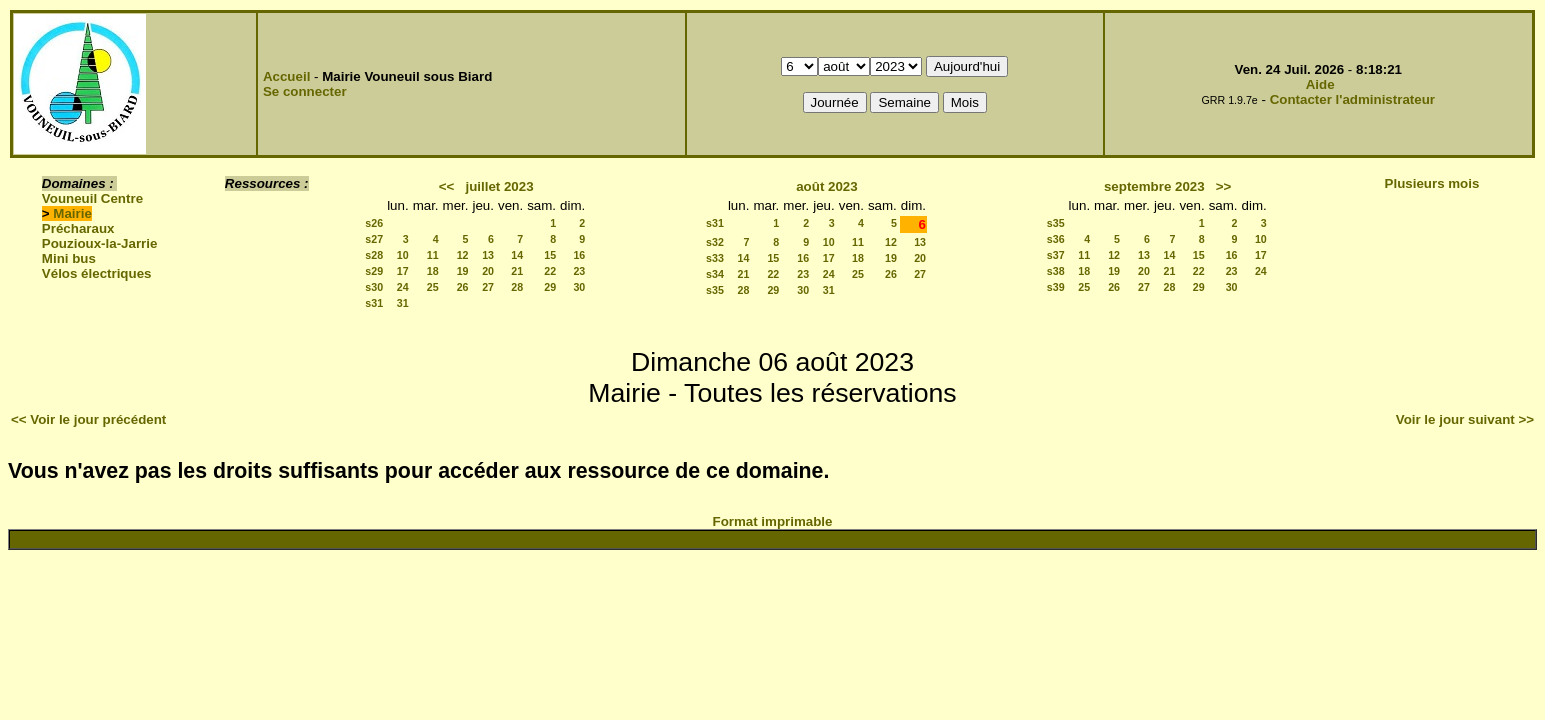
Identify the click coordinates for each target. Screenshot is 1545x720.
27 (488, 287)
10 (403, 255)
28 (517, 287)
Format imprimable (773, 521)
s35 (715, 290)
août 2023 (827, 186)
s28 (374, 255)
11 (433, 255)
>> (1224, 186)
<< (447, 186)
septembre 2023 (1154, 186)
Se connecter (305, 91)
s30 (374, 287)
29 (550, 287)
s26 (374, 223)
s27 (374, 239)
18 (433, 271)
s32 (715, 242)
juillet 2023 (499, 186)
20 (488, 271)
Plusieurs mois (1432, 183)
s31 (374, 303)
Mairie (72, 213)
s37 (1056, 255)
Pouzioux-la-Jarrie (100, 243)
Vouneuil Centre (92, 198)
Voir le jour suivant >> (1465, 419)
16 (579, 255)
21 (517, 271)
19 (463, 271)
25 (433, 287)
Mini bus (69, 258)
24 (403, 287)
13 (488, 255)
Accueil (286, 76)
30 (579, 287)
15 (550, 255)
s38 (1056, 271)
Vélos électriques (97, 273)
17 (403, 271)
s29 (374, 271)
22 (550, 271)
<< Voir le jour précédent (88, 419)
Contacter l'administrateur (1352, 99)
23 (579, 271)
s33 (715, 258)
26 (463, 287)
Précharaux (78, 228)
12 (463, 255)
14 (517, 255)
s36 (1056, 239)
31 (403, 303)
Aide (1320, 84)
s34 (715, 274)
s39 (1056, 287)
